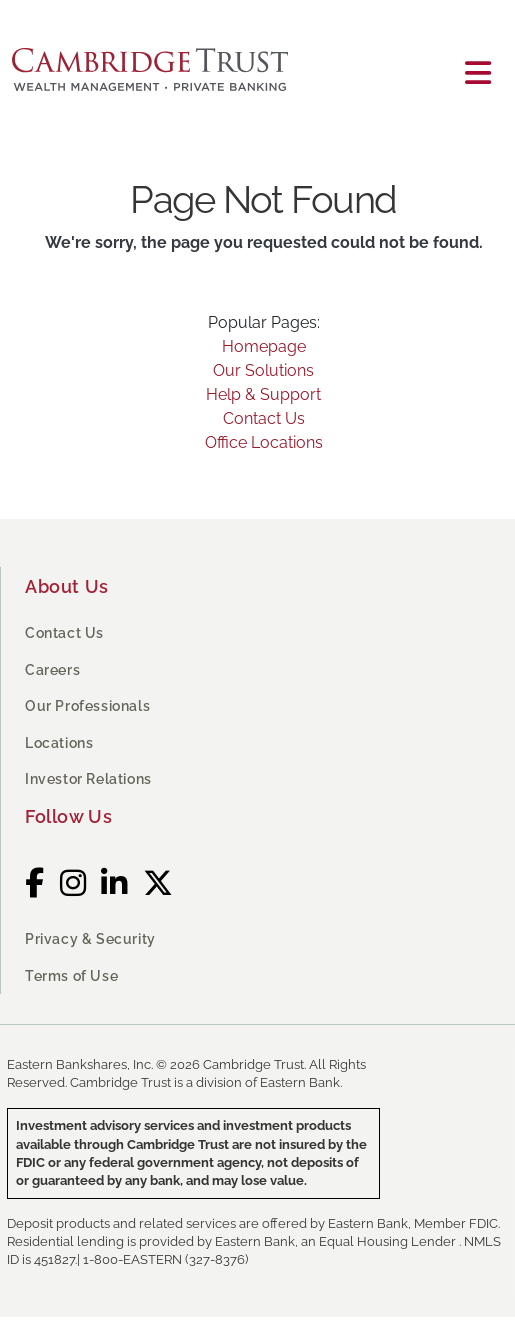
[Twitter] (158, 883)
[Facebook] (35, 883)
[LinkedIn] (114, 883)
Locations (59, 743)
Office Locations (264, 442)
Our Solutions (263, 370)
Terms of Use (71, 976)
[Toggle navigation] (478, 73)
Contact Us (264, 418)
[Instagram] (73, 883)
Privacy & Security (90, 939)
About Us (67, 586)
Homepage (264, 346)
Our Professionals (87, 706)
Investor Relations (88, 779)
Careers (52, 670)
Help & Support (263, 394)
